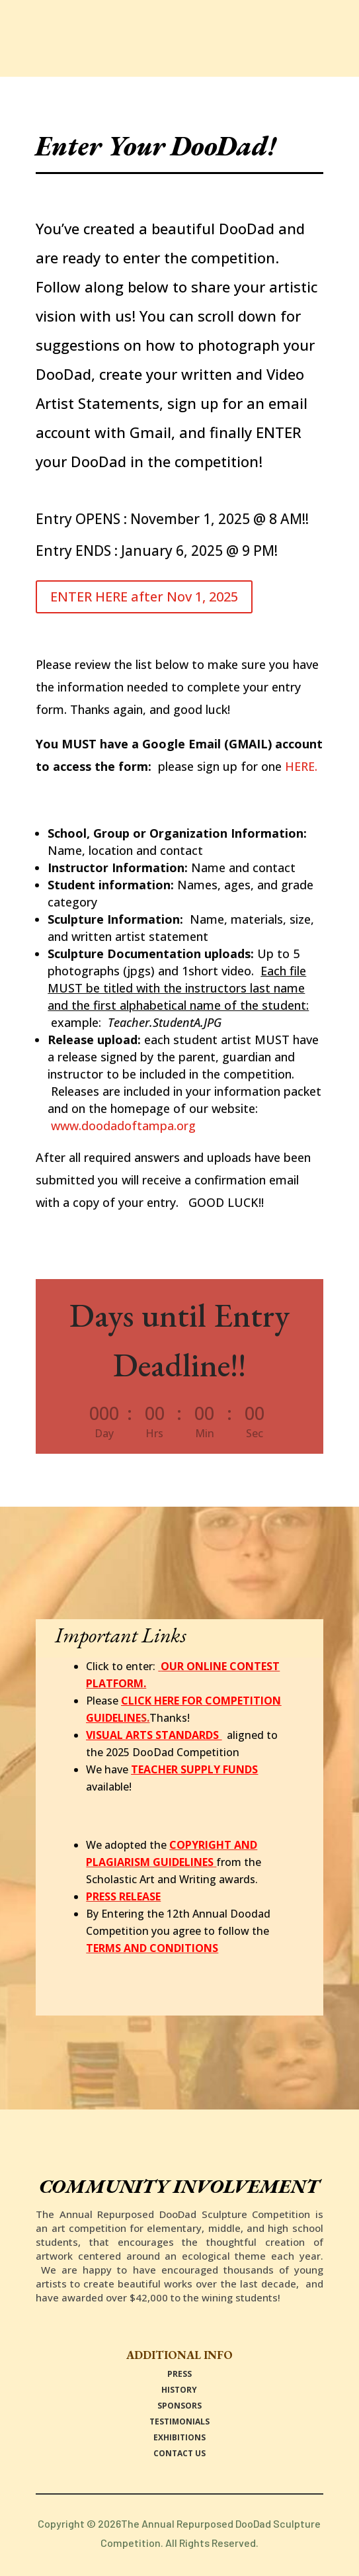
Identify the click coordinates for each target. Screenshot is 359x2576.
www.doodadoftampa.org (123, 1125)
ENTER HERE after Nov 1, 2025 (144, 596)
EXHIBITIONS (179, 2437)
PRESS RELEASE (123, 1896)
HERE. (301, 766)
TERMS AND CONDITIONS (152, 1948)
